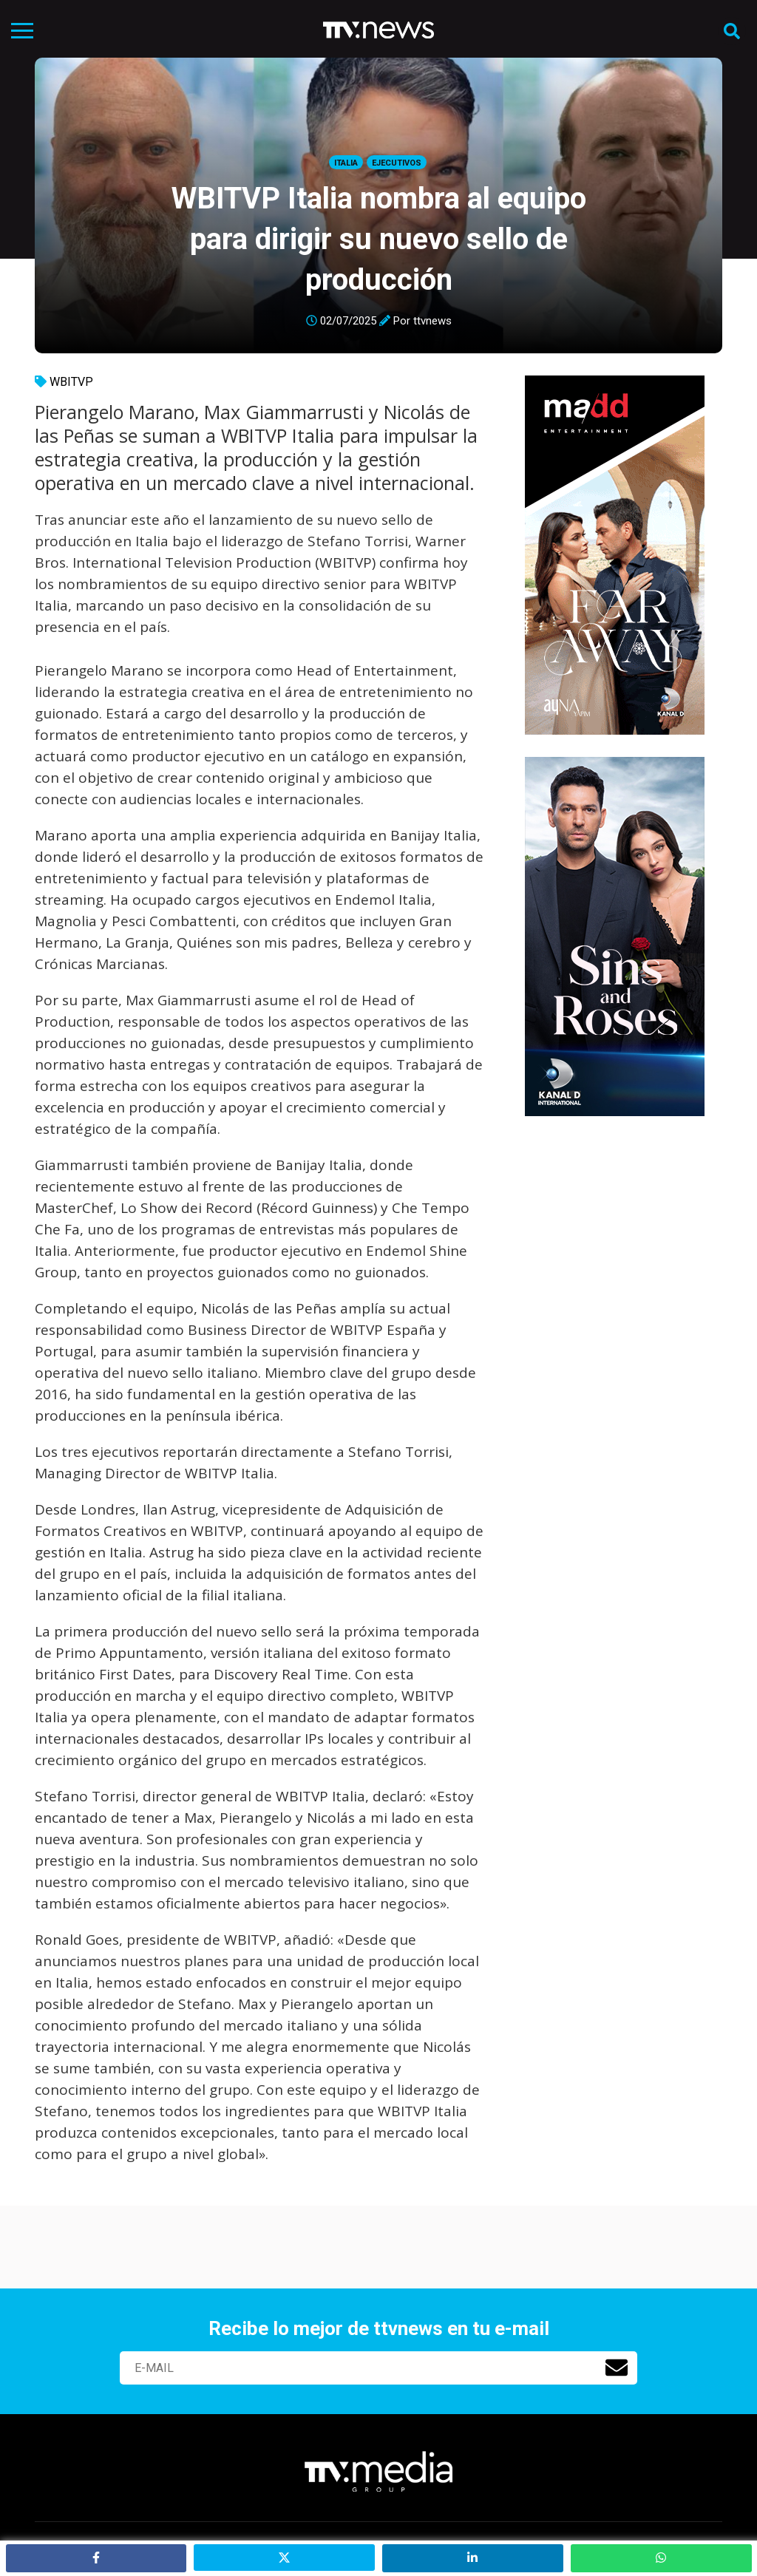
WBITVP (71, 382)
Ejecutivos (396, 163)
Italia (346, 163)
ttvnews (432, 320)
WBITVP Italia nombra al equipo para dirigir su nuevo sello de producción (379, 239)
